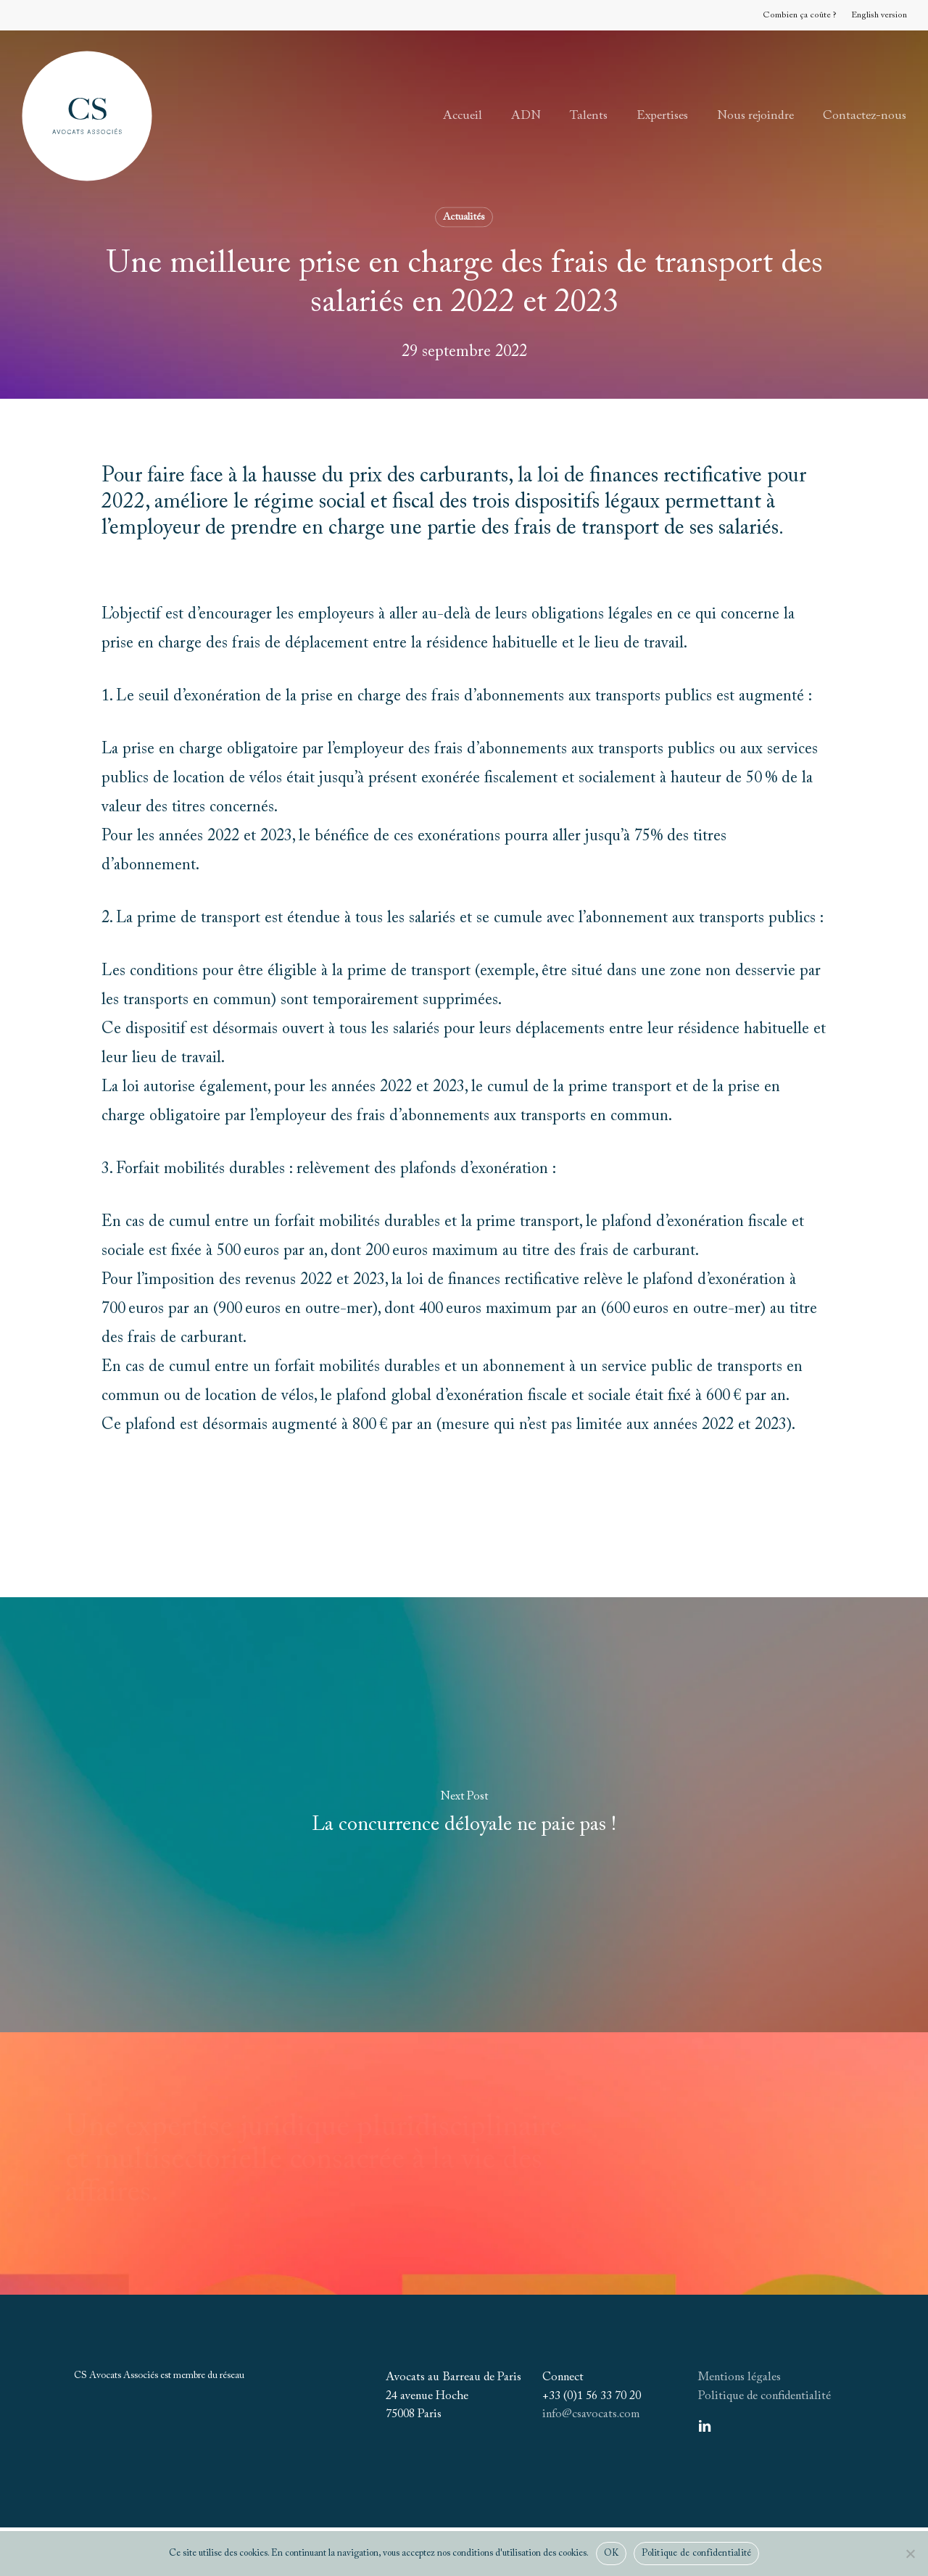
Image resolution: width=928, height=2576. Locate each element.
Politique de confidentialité (764, 2396)
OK (611, 2553)
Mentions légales (739, 2377)
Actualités (464, 217)
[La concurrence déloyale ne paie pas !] (464, 1814)
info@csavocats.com (590, 2414)
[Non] (910, 2553)
